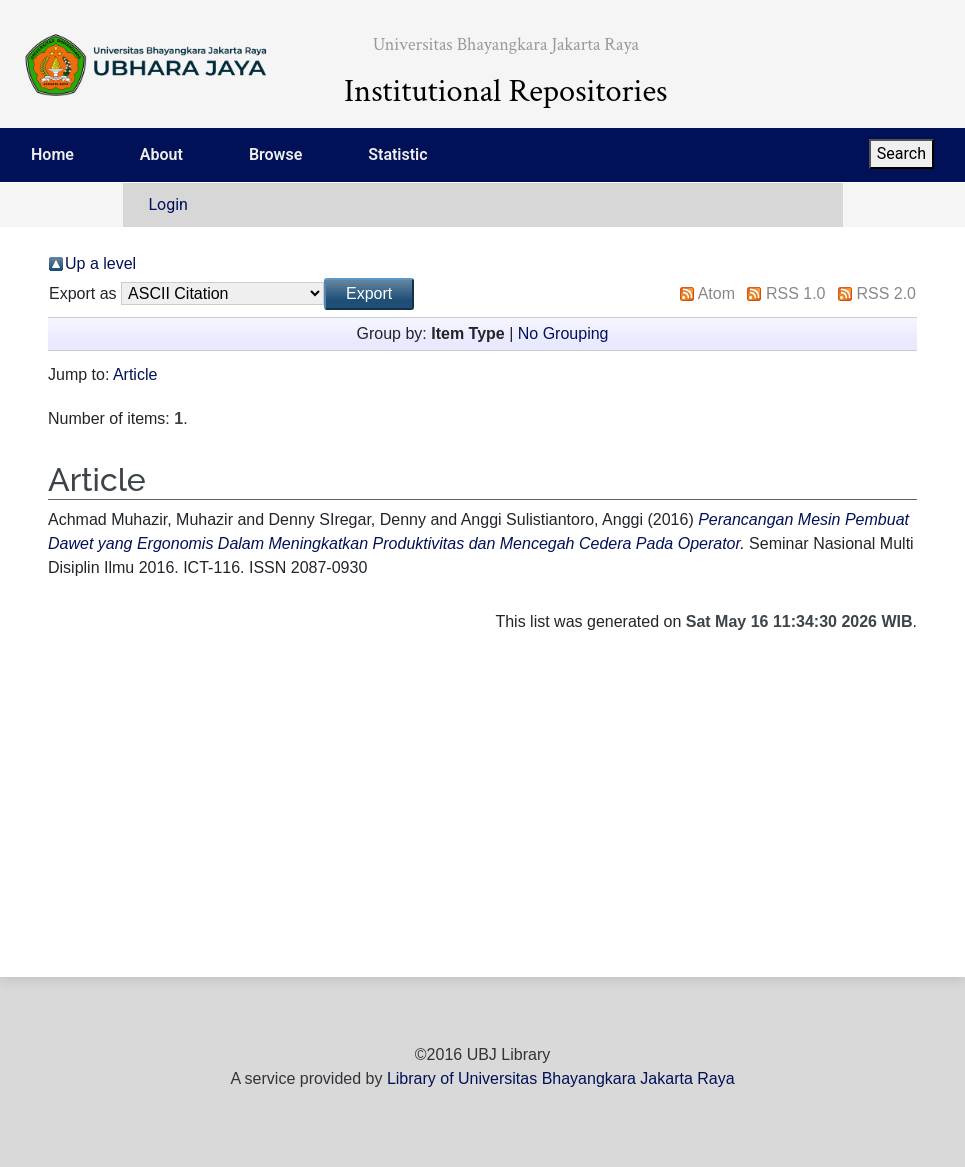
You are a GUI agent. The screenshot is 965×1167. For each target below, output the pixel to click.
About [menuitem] (161, 154)
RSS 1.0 (796, 293)
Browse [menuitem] (275, 154)
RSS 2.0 (886, 293)
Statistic (397, 154)
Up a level (100, 263)
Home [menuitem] (52, 154)
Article (135, 374)
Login (168, 204)
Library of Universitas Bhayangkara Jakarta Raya (561, 1078)
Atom (716, 293)
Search (901, 153)
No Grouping (563, 333)
